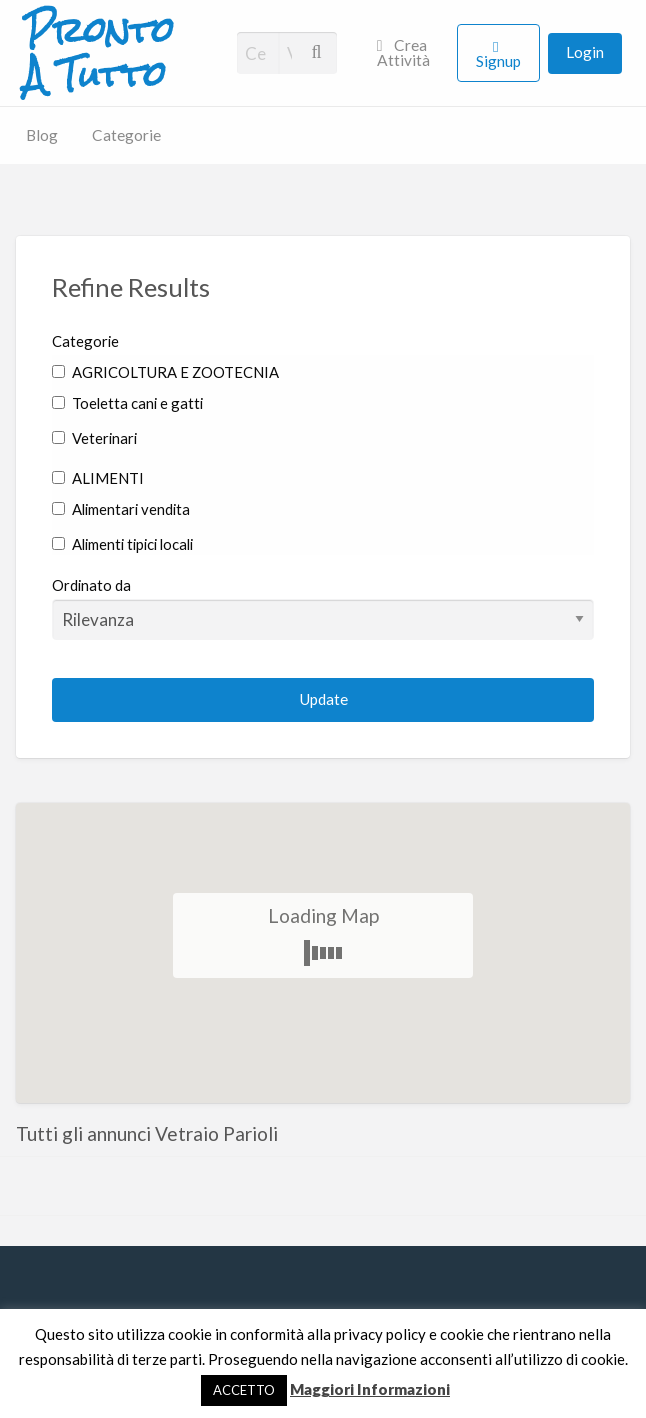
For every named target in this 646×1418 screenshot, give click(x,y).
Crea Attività (403, 53)
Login (585, 52)
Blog (42, 135)
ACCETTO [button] (244, 1390)
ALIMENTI (98, 478)
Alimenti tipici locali (122, 544)
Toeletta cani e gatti (127, 403)
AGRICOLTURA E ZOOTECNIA (165, 372)
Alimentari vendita (121, 509)
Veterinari (94, 438)
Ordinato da (323, 608)
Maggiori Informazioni (370, 1389)
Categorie (126, 135)
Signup (498, 61)
